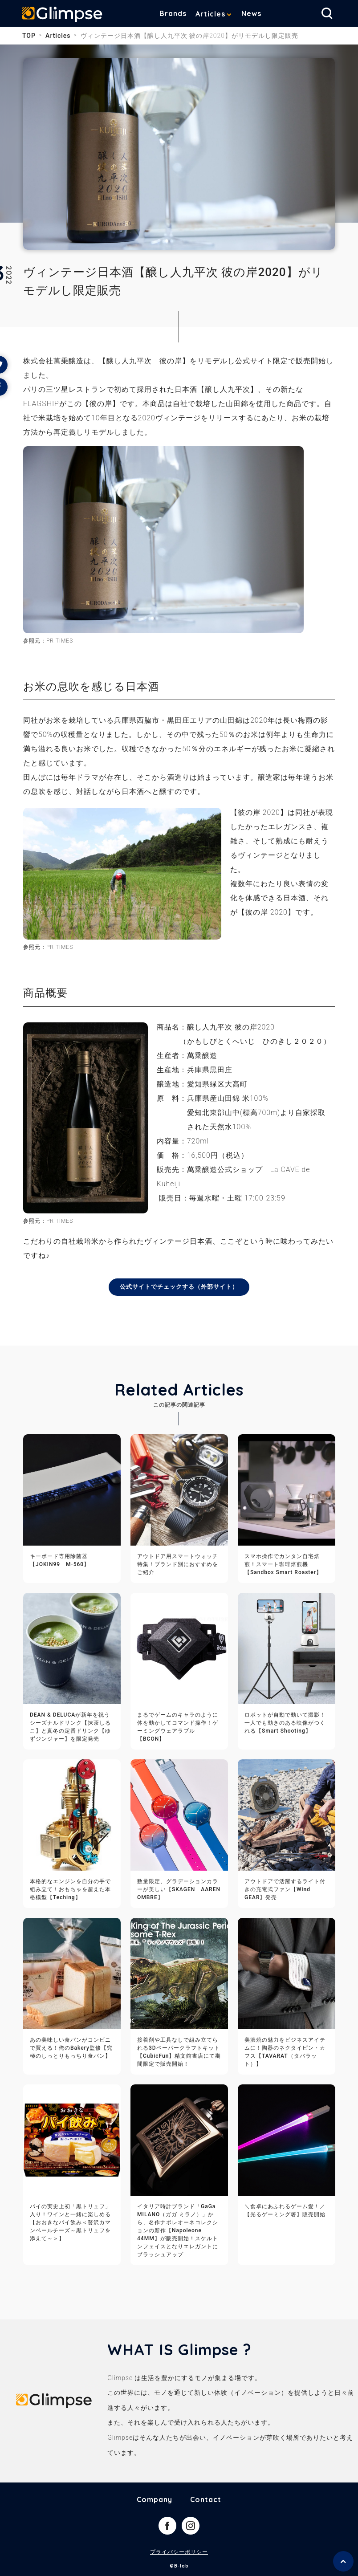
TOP (29, 35)
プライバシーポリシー (179, 2553)
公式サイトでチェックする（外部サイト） (179, 1286)
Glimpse (62, 15)
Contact (205, 2500)
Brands (173, 13)
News (251, 13)
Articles (210, 13)
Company (154, 2500)
